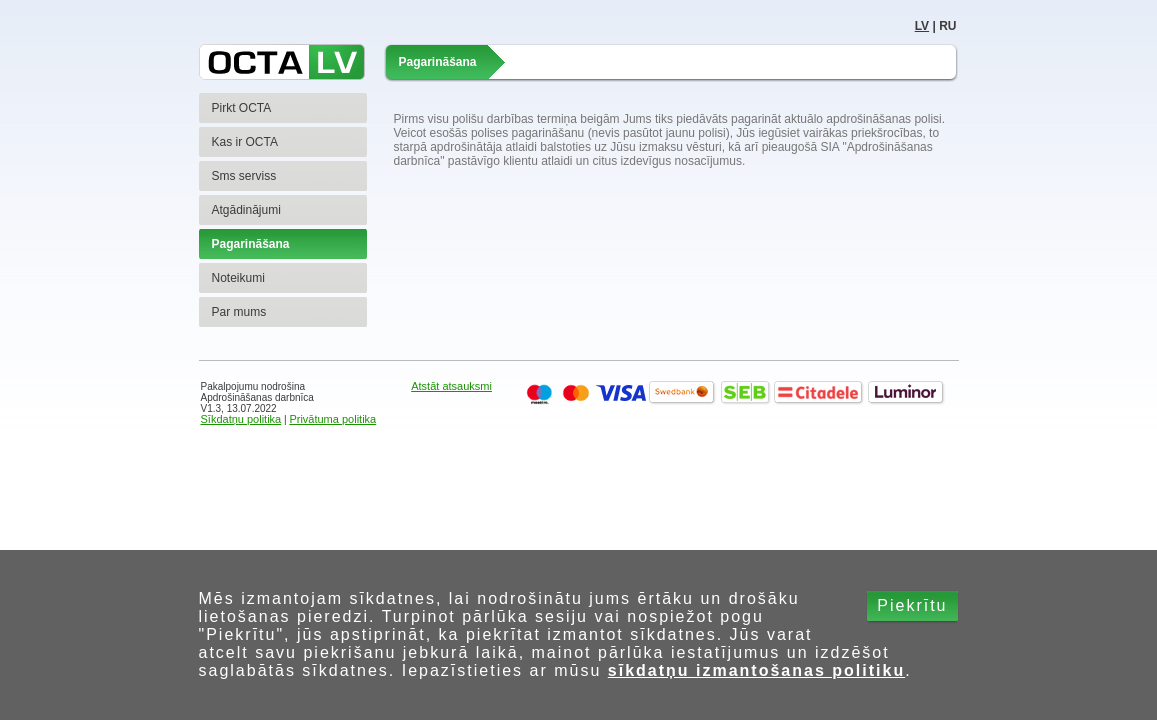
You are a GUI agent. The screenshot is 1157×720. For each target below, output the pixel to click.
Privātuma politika (332, 419)
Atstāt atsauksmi (451, 386)
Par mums (239, 312)
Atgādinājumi (246, 210)
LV (922, 26)
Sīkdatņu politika (241, 419)
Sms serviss (244, 176)
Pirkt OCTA (242, 108)
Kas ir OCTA (245, 142)
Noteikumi (238, 278)
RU (947, 26)
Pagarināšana (251, 244)
